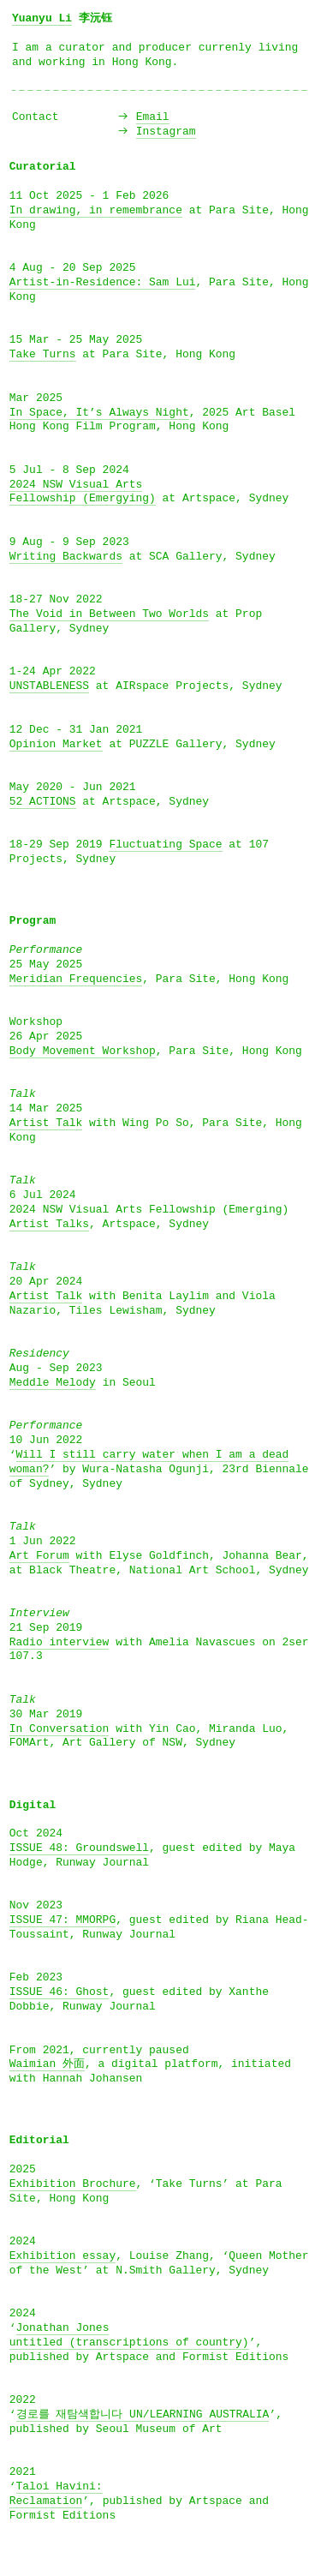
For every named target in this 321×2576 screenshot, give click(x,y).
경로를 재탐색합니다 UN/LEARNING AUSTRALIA (143, 2414)
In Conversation (59, 1728)
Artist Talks (49, 1224)
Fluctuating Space (165, 844)
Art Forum (39, 1555)
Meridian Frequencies (75, 979)
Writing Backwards (65, 556)
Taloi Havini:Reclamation (56, 2493)
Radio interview (59, 1642)
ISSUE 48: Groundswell (79, 1848)
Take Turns (42, 354)
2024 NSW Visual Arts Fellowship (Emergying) (82, 492)
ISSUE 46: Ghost (59, 1992)
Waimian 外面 (47, 2064)
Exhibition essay (62, 2256)
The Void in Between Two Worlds (109, 614)
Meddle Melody (52, 1382)
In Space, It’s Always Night (99, 412)
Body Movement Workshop (82, 1051)
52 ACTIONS (42, 801)
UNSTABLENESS (49, 686)
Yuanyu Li (42, 18)
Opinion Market (56, 744)
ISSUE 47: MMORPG (62, 1920)
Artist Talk (46, 1123)
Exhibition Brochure (72, 2184)
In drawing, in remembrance (95, 210)
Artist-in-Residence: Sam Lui (102, 282)
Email (152, 117)
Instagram (166, 131)
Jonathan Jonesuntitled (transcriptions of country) (129, 2335)
